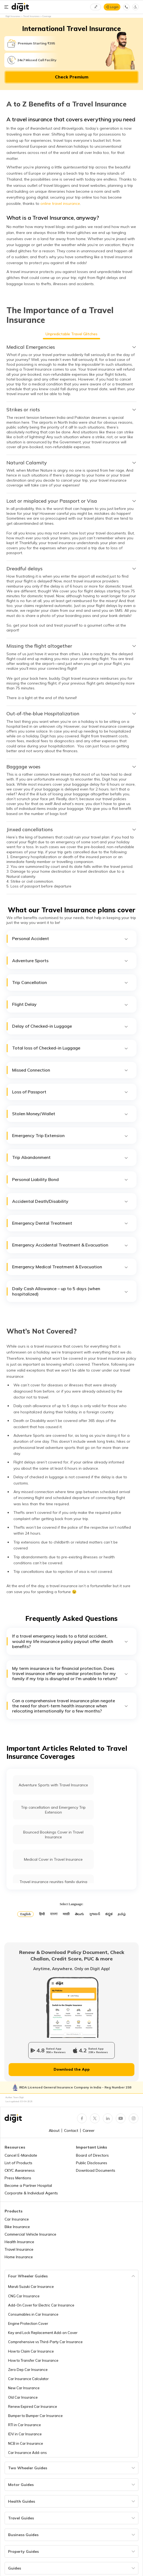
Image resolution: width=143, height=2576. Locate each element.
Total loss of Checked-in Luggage (70, 1048)
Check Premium (71, 77)
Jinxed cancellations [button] (71, 829)
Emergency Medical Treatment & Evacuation (70, 1266)
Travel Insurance (19, 2249)
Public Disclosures (91, 2163)
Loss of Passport (70, 1091)
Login (114, 7)
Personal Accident (70, 938)
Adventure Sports (70, 960)
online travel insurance (60, 203)
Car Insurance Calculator (28, 2379)
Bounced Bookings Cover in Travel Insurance (53, 1834)
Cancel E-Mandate (21, 2155)
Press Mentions (18, 2178)
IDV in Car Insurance (25, 2434)
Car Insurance (17, 2219)
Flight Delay (70, 1004)
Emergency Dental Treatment (70, 1223)
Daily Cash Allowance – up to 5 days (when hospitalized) (70, 1291)
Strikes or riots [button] (71, 409)
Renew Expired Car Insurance (32, 2406)
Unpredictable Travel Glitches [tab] (71, 334)
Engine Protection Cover (28, 2323)
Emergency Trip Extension (70, 1135)
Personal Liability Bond (70, 1179)
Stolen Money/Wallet (70, 1113)
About (54, 2130)
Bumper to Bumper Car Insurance (35, 2415)
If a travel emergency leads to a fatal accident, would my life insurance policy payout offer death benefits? (70, 1641)
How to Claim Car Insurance (31, 2351)
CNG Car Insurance (24, 2296)
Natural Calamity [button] (71, 462)
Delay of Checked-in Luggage (70, 1026)
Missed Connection (70, 1070)
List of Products (18, 2163)
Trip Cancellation (70, 982)
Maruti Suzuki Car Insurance (31, 2286)
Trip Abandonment (70, 1157)
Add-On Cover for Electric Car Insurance (41, 2305)
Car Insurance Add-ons (27, 2452)
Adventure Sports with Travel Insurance (53, 1785)
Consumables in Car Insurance (33, 2314)
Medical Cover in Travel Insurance (53, 1859)
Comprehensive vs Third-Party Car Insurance (45, 2342)
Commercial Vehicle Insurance (30, 2234)
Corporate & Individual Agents (31, 2193)
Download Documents (95, 2170)
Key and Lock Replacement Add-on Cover (43, 2332)
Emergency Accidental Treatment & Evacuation (70, 1245)
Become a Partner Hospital (28, 2185)
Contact (71, 2130)
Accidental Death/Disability (70, 1201)
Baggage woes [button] (71, 766)
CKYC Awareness (20, 2170)
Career (89, 2130)
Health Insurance (19, 2242)
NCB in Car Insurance (25, 2443)
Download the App (72, 2069)
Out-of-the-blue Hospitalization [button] (71, 713)
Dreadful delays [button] (71, 568)
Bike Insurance (17, 2227)
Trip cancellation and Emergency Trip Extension (53, 1810)
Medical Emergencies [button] (71, 347)
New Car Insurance (24, 2388)
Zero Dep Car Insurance (28, 2369)
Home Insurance (19, 2257)
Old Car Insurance (23, 2397)
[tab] (71, 347)
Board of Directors (92, 2155)
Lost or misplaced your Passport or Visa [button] (71, 501)
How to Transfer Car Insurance (33, 2360)
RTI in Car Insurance (24, 2425)
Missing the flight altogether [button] (71, 646)
